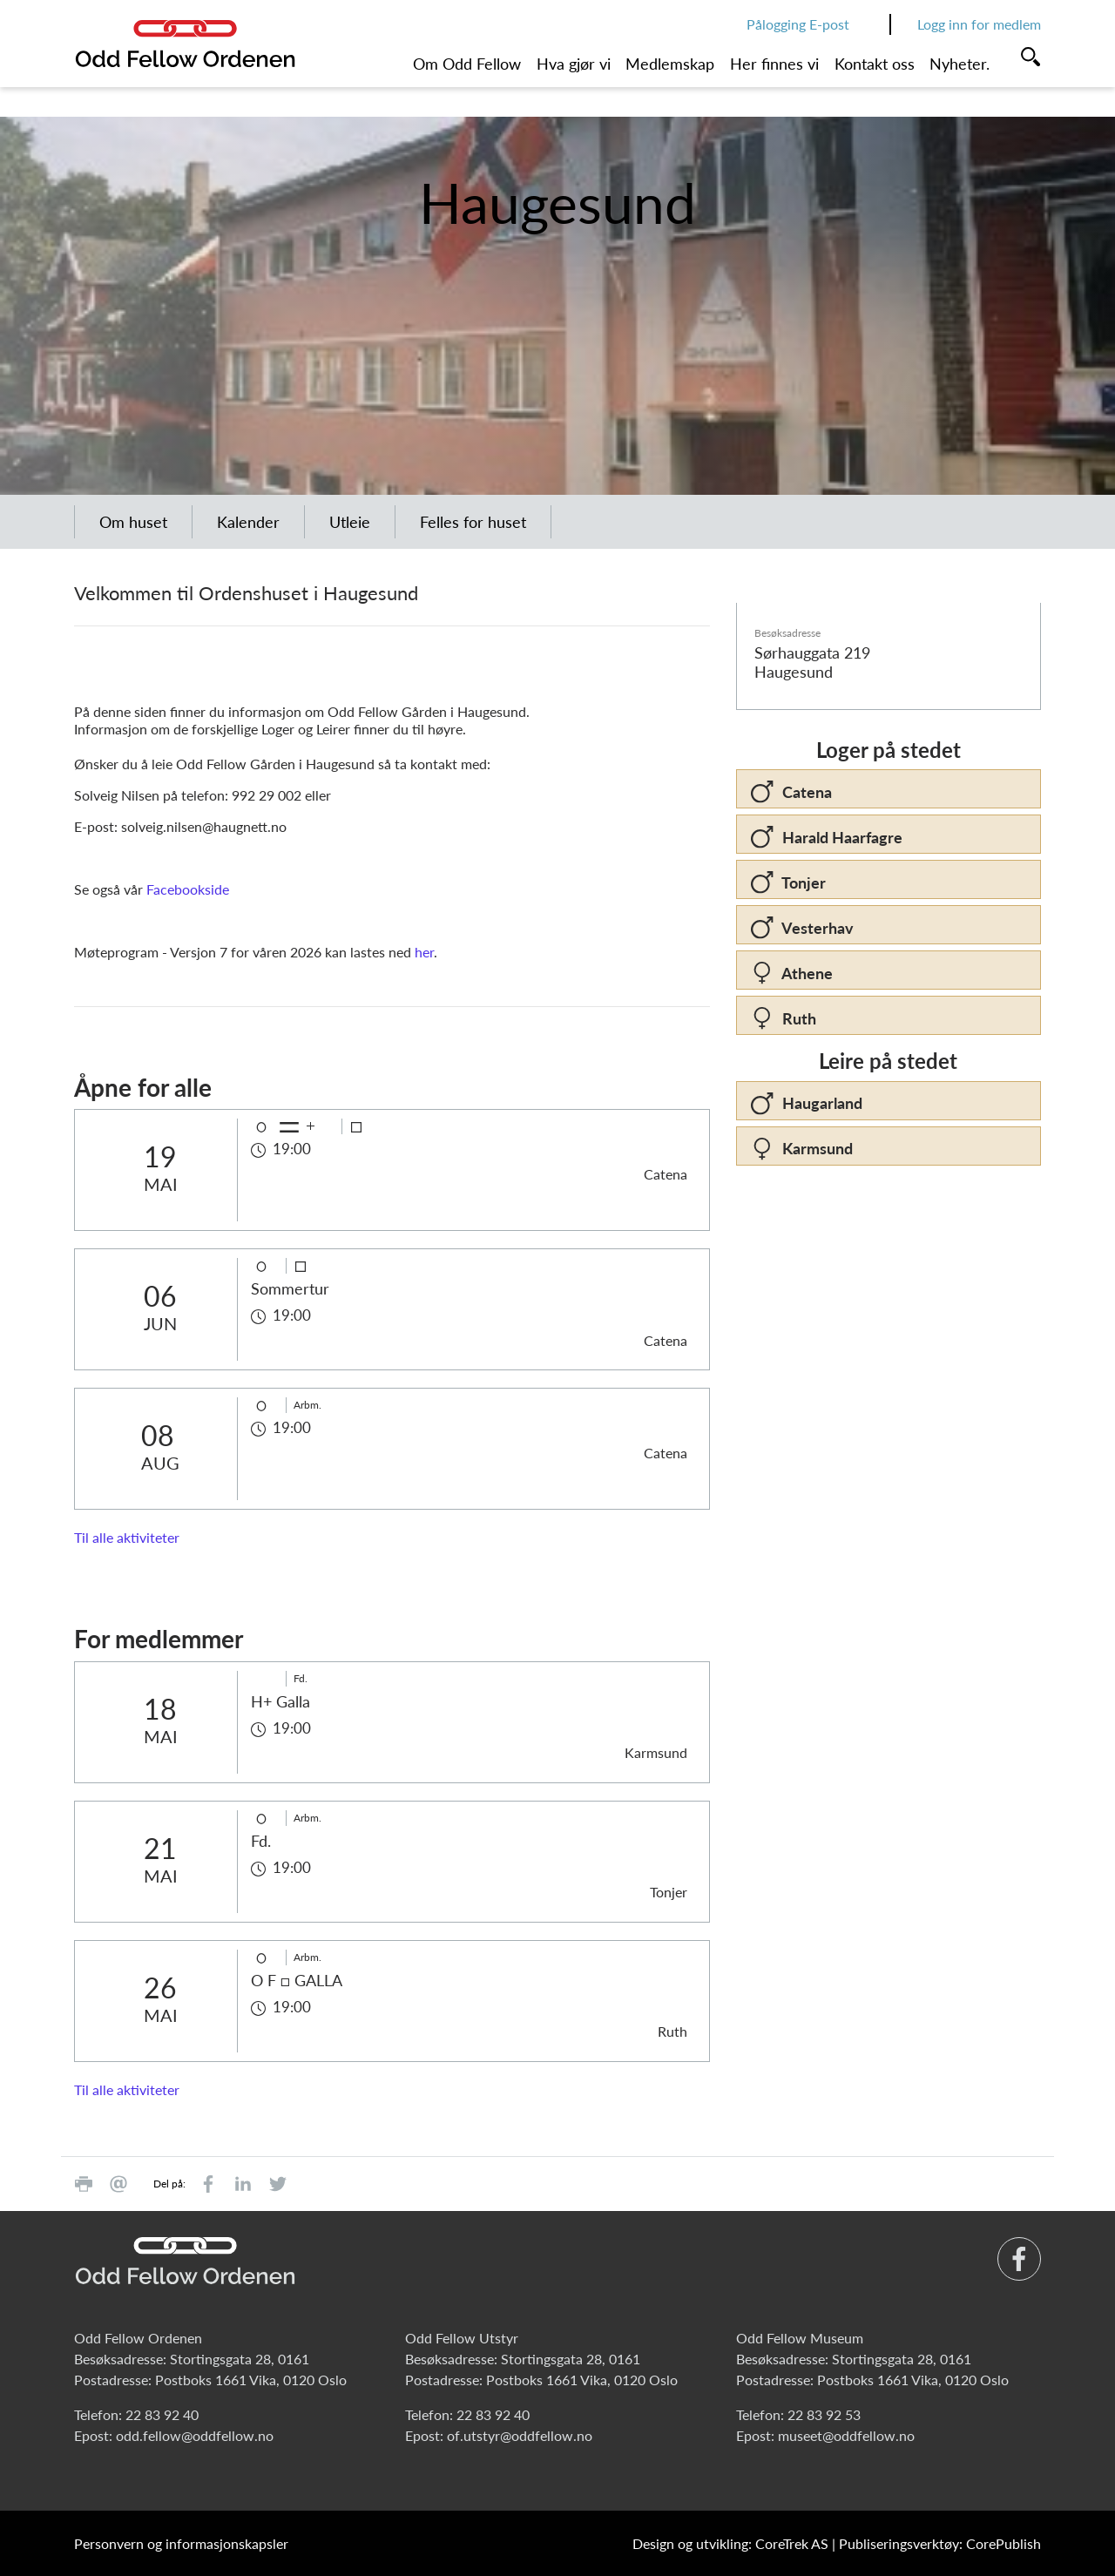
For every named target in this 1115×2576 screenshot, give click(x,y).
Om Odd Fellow (467, 63)
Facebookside (187, 889)
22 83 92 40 (162, 2414)
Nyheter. (959, 63)
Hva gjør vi (574, 63)
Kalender (248, 521)
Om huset (133, 521)
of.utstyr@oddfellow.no (519, 2435)
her (424, 951)
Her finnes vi (774, 63)
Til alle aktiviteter (126, 1537)
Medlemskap (669, 63)
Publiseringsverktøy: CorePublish (940, 2543)
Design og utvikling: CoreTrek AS (730, 2543)
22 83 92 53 (824, 2414)
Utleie (349, 521)
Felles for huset (473, 521)
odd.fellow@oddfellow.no (195, 2435)
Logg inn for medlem (979, 24)
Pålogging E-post (798, 24)
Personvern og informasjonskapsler (181, 2543)
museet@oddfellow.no (846, 2435)
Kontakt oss (875, 63)
